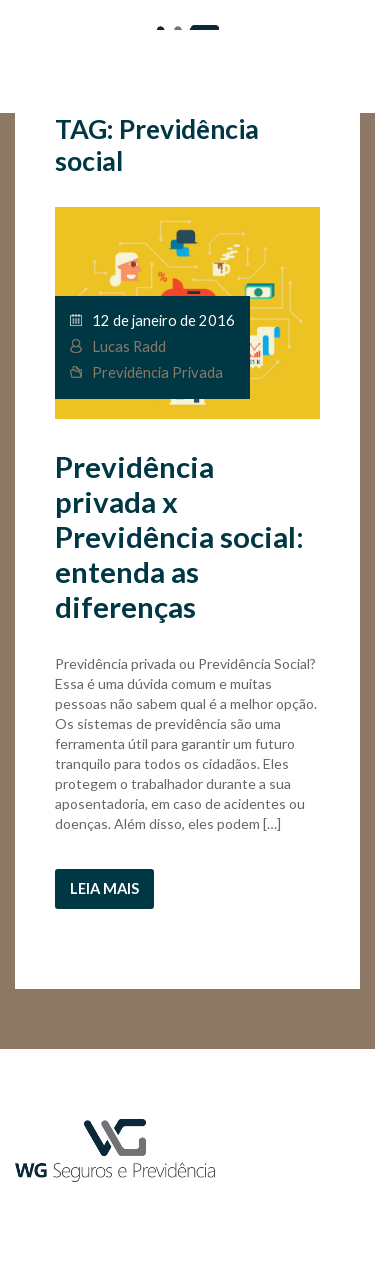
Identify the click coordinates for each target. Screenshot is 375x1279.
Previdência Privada (157, 372)
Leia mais (104, 888)
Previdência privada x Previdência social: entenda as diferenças (179, 536)
